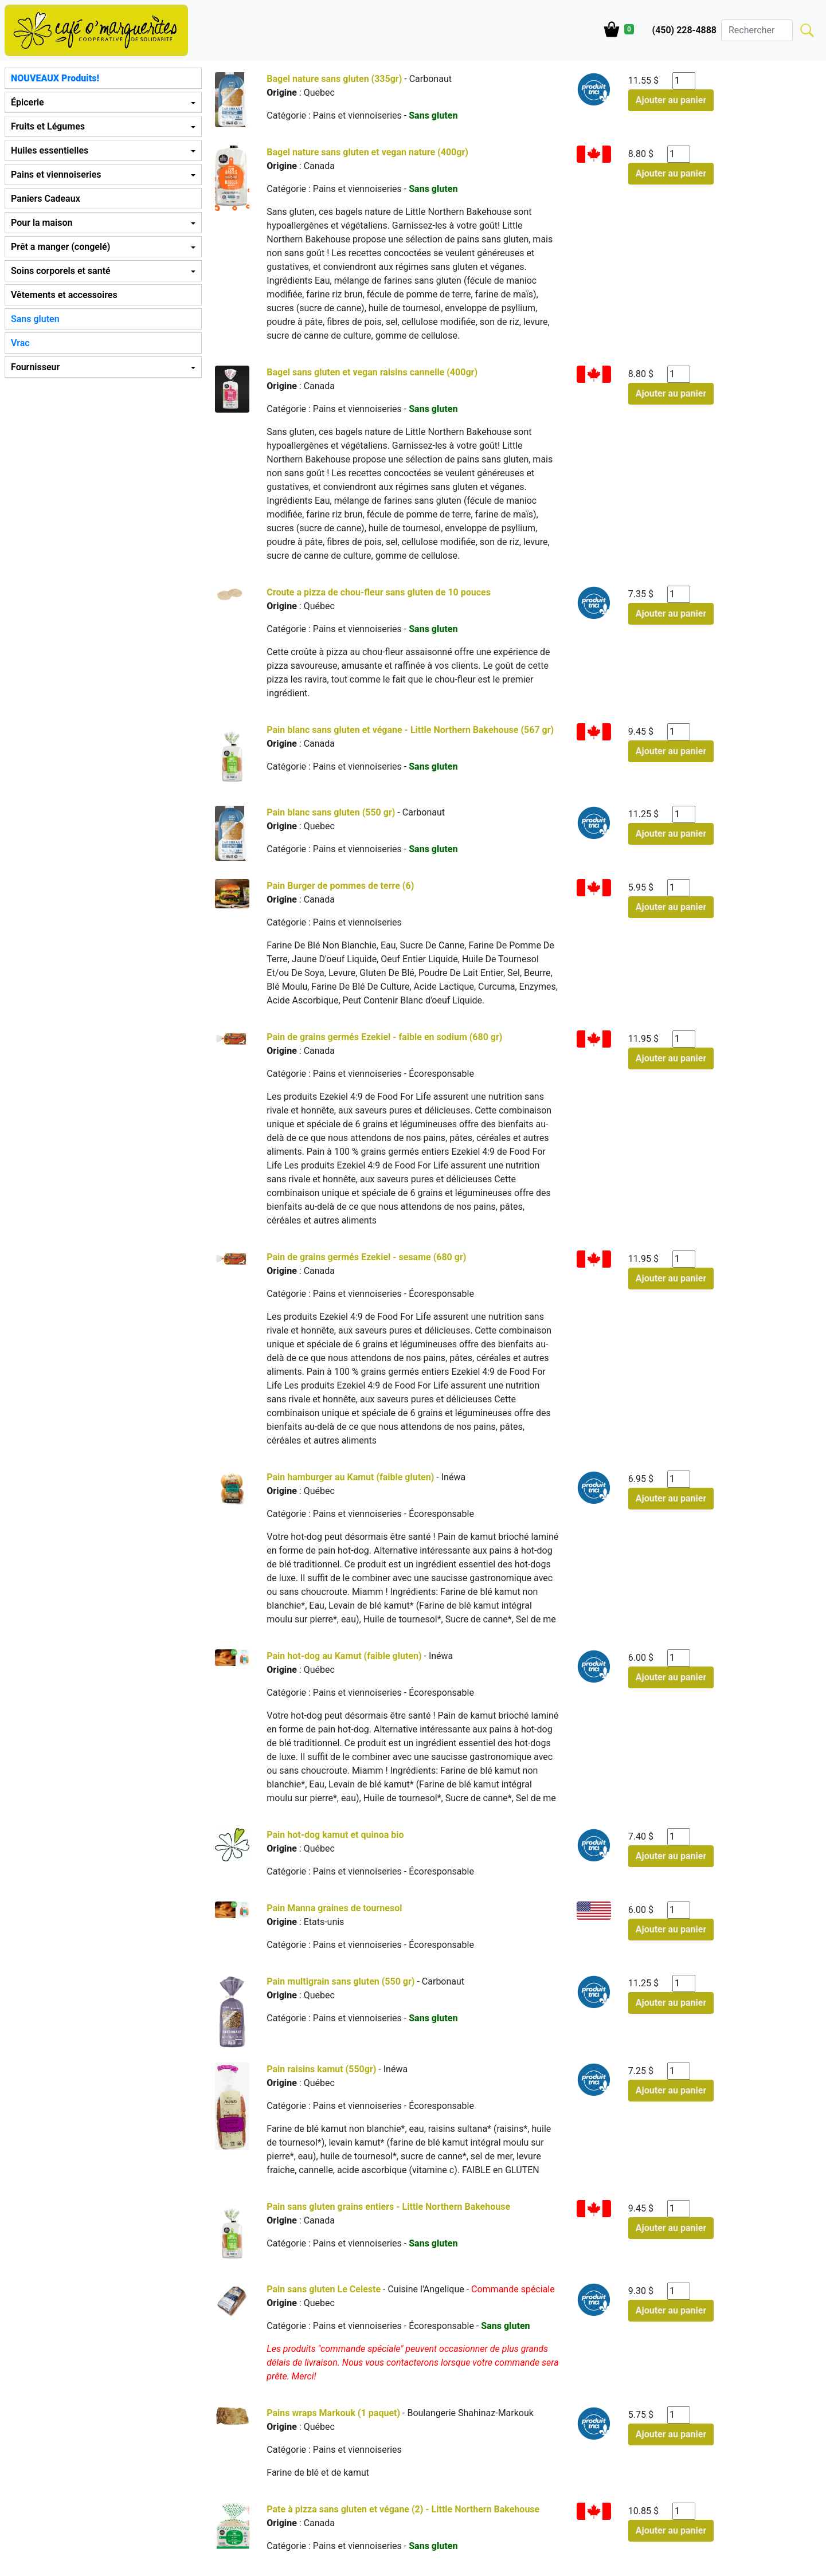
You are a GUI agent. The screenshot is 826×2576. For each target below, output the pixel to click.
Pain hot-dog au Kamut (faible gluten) (345, 1655)
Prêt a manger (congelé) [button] (60, 246)
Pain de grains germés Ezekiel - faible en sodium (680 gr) (384, 1037)
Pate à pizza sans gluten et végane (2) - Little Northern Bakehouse (403, 2509)
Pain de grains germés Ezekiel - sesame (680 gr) (366, 1257)
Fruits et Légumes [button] (48, 126)
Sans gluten (35, 318)
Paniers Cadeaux (45, 198)
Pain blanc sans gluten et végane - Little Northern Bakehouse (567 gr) (410, 729)
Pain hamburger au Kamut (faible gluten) (351, 1477)
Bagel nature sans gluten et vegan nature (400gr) (367, 152)
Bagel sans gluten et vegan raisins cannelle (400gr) (372, 372)
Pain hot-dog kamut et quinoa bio (335, 1834)
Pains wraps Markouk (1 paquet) (333, 2413)
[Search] (757, 30)
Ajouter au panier (671, 100)
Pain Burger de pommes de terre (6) (340, 885)
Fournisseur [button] (35, 367)
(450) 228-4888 (684, 30)
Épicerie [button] (27, 102)
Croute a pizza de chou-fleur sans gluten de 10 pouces (379, 592)
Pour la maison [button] (41, 222)
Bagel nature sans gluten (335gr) (334, 78)
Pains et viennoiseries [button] (56, 174)
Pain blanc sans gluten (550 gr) (331, 812)
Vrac (20, 343)
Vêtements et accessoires (64, 294)
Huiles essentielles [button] (49, 150)
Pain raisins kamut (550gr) (321, 2069)
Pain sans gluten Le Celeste (324, 2289)
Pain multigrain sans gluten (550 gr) (340, 1981)
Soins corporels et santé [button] (61, 270)
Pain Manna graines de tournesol (334, 1908)
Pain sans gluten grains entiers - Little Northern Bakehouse (388, 2206)
